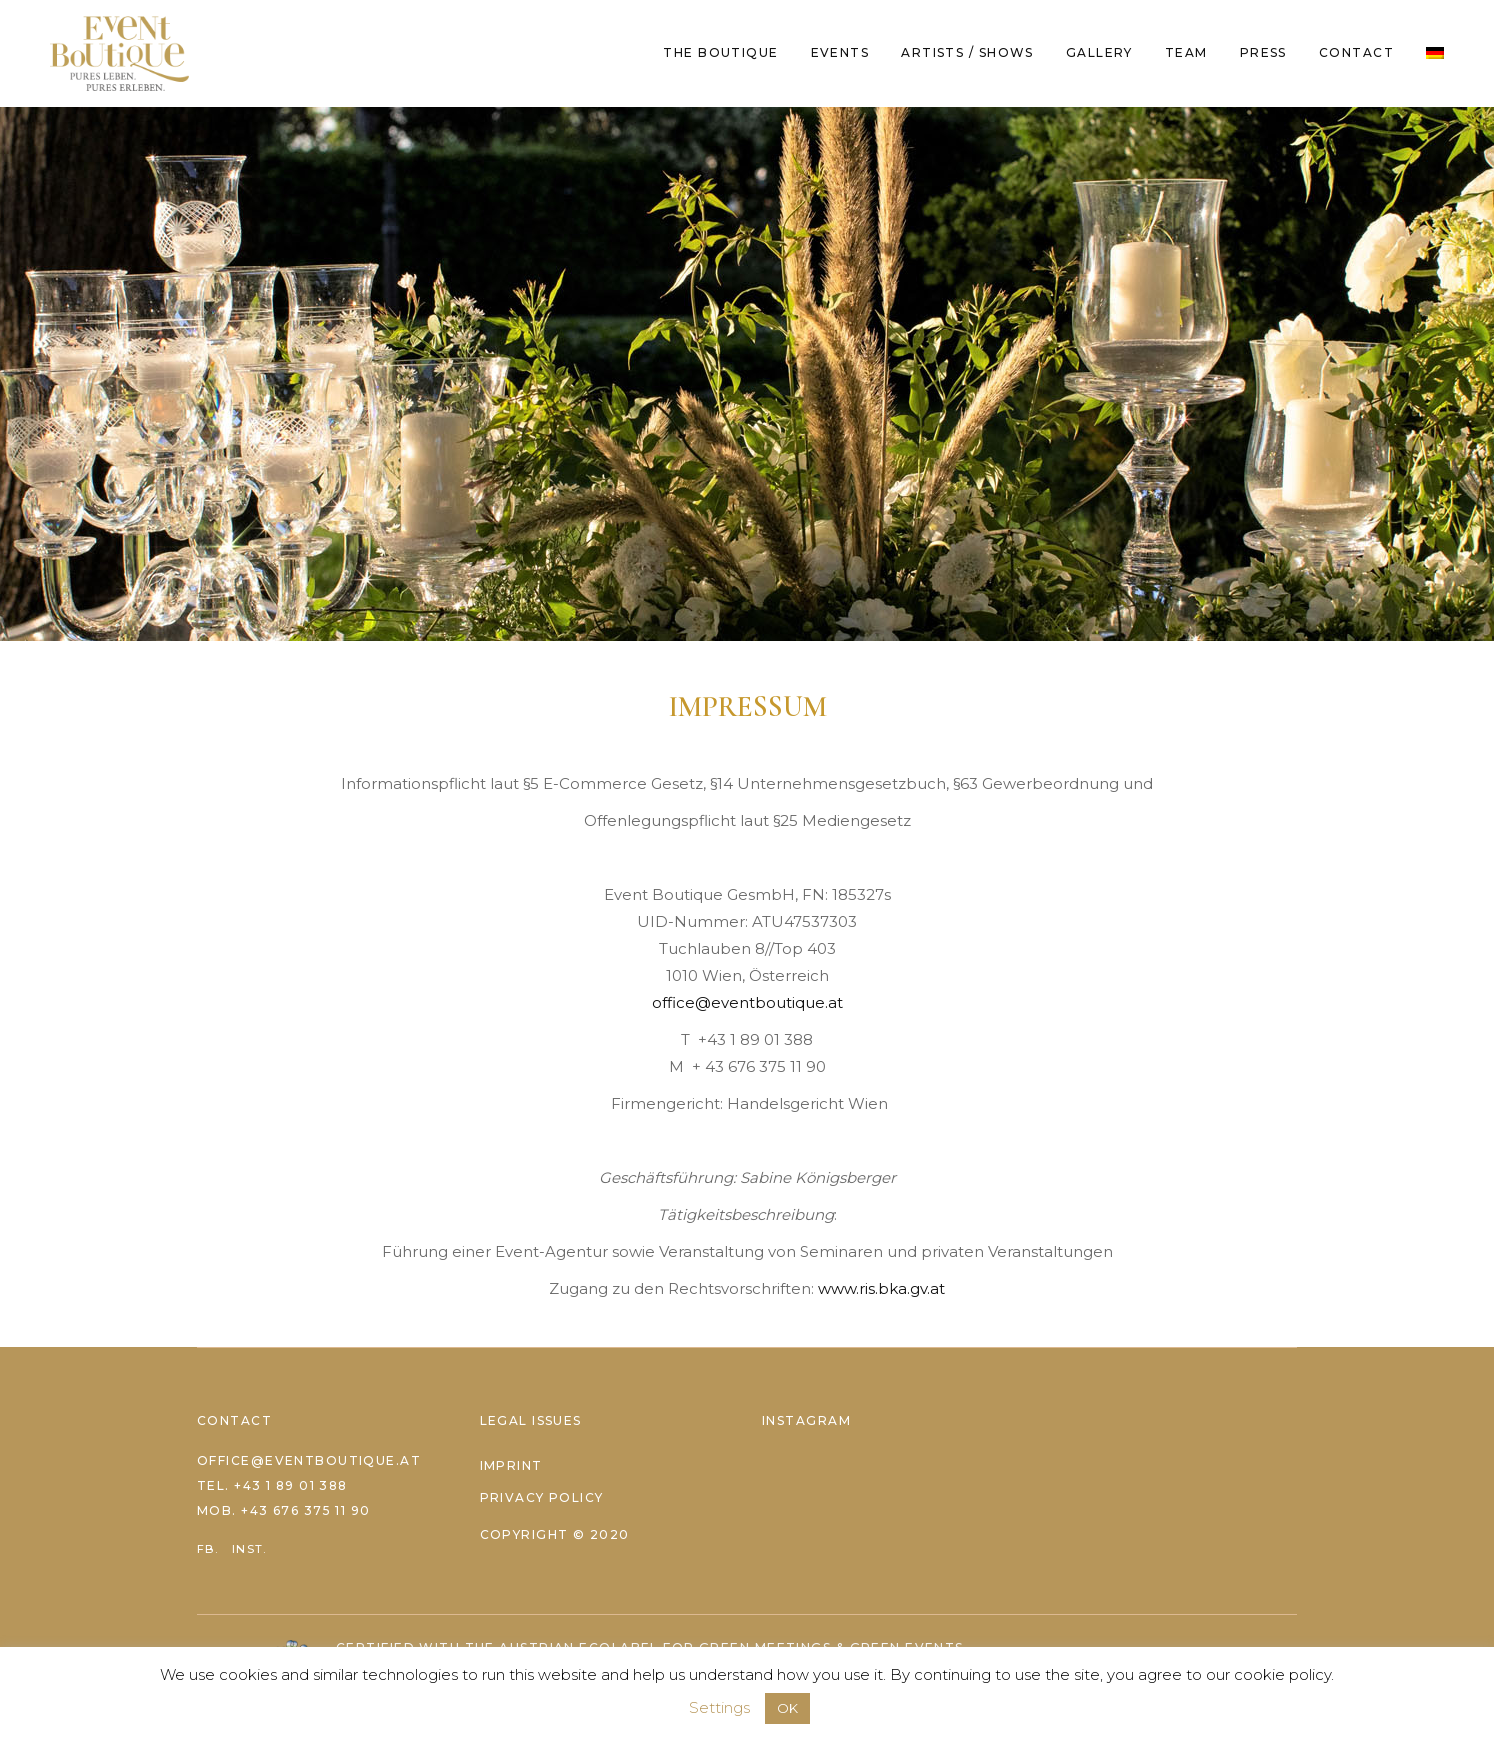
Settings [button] (719, 1707)
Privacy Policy (542, 1497)
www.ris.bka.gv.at (881, 1288)
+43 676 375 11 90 (305, 1510)
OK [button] (787, 1708)
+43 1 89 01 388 (291, 1485)
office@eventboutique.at (747, 1002)
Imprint (511, 1465)
